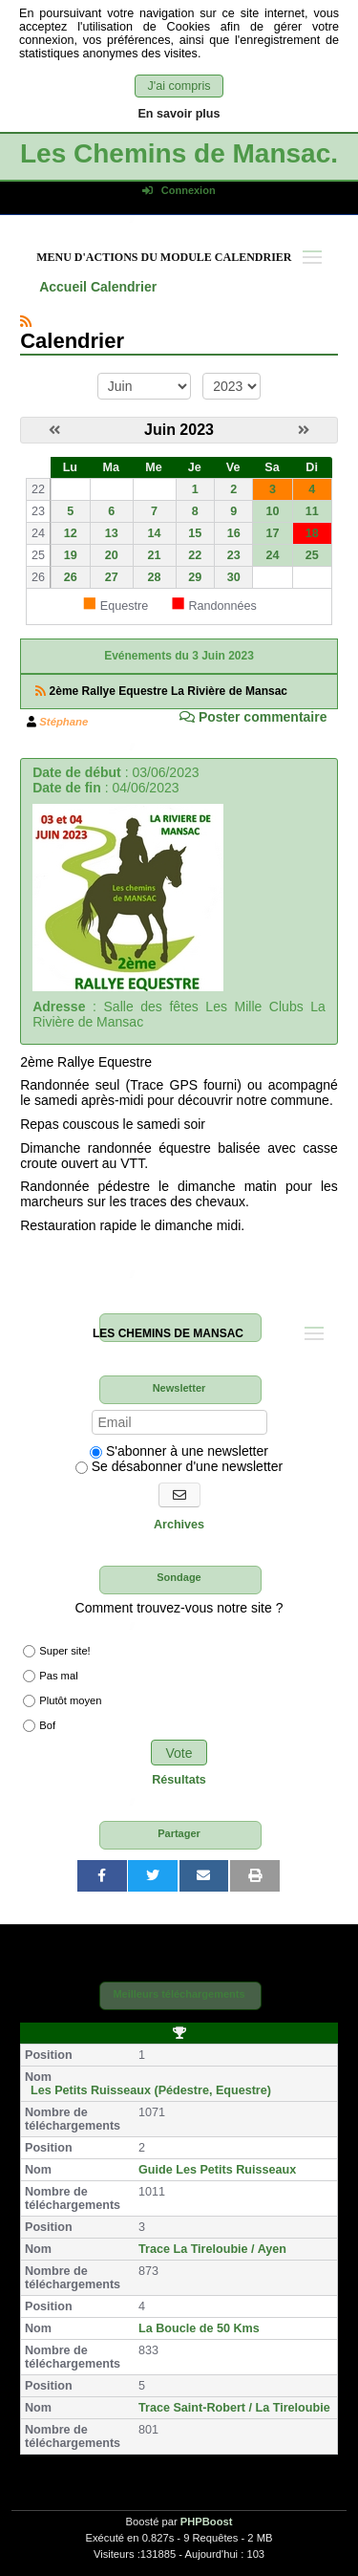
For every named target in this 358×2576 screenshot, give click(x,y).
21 (154, 555)
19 (70, 555)
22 (194, 555)
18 (312, 533)
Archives (179, 1524)
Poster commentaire (253, 717)
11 (312, 511)
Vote (178, 1753)
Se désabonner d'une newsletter (179, 1466)
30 (234, 577)
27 (111, 577)
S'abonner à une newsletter (179, 1451)
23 (234, 555)
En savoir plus (178, 113)
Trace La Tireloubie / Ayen (212, 2249)
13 (111, 533)
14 (154, 533)
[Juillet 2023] (303, 430)
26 (70, 577)
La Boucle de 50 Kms (199, 2328)
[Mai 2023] (54, 430)
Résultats (179, 1779)
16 (234, 533)
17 (272, 533)
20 (111, 555)
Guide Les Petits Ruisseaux (217, 2169)
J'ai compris (178, 86)
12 (70, 533)
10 (272, 511)
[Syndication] (26, 321)
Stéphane (63, 721)
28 (154, 577)
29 (194, 577)
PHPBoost (206, 2521)
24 (272, 555)
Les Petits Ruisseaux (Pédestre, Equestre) (151, 2090)
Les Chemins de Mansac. (179, 153)
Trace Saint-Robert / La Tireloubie (234, 2407)
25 (312, 555)
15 (194, 533)
